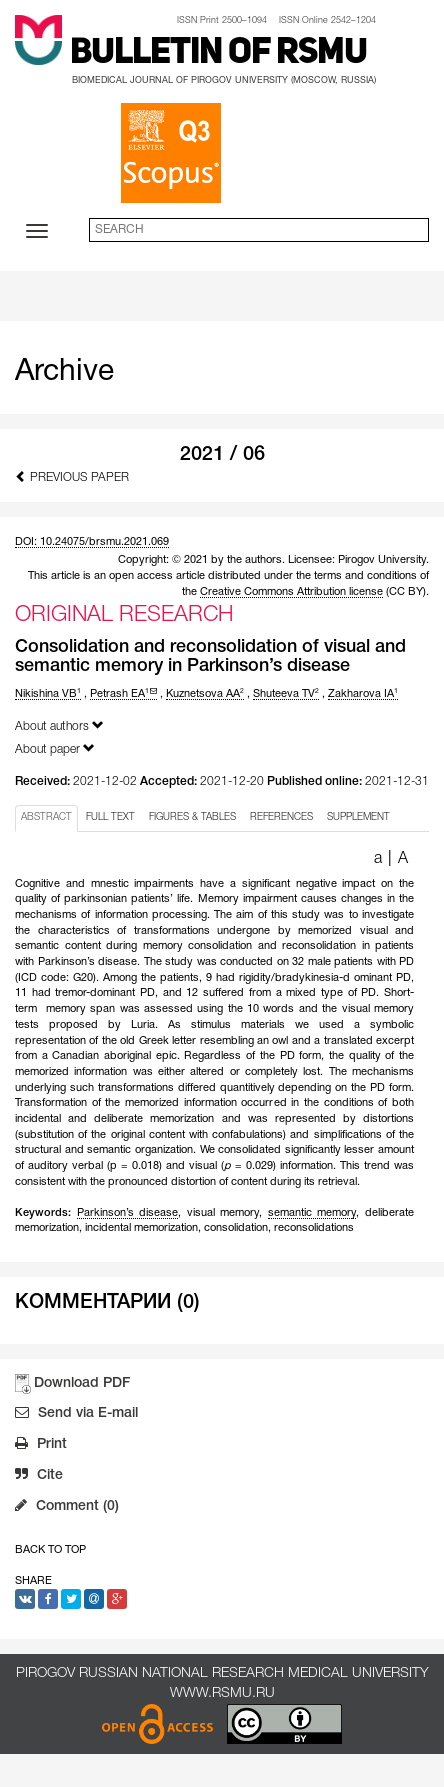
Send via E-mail (76, 1415)
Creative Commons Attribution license (291, 592)
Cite (39, 1477)
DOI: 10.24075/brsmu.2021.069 (92, 542)
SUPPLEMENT (358, 817)
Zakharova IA (363, 694)
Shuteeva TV (286, 694)
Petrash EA (123, 694)
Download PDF (82, 1383)
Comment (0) (67, 1508)
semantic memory (312, 1213)
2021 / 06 (222, 455)
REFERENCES (281, 817)
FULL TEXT (110, 817)
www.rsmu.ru (222, 1693)
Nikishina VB (48, 694)
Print (41, 1446)
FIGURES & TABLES (192, 817)
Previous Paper (72, 476)
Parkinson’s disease (128, 1213)
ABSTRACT (46, 817)
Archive (64, 372)
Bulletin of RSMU (218, 54)
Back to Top (50, 1550)
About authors (59, 725)
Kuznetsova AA (205, 694)
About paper (55, 748)
